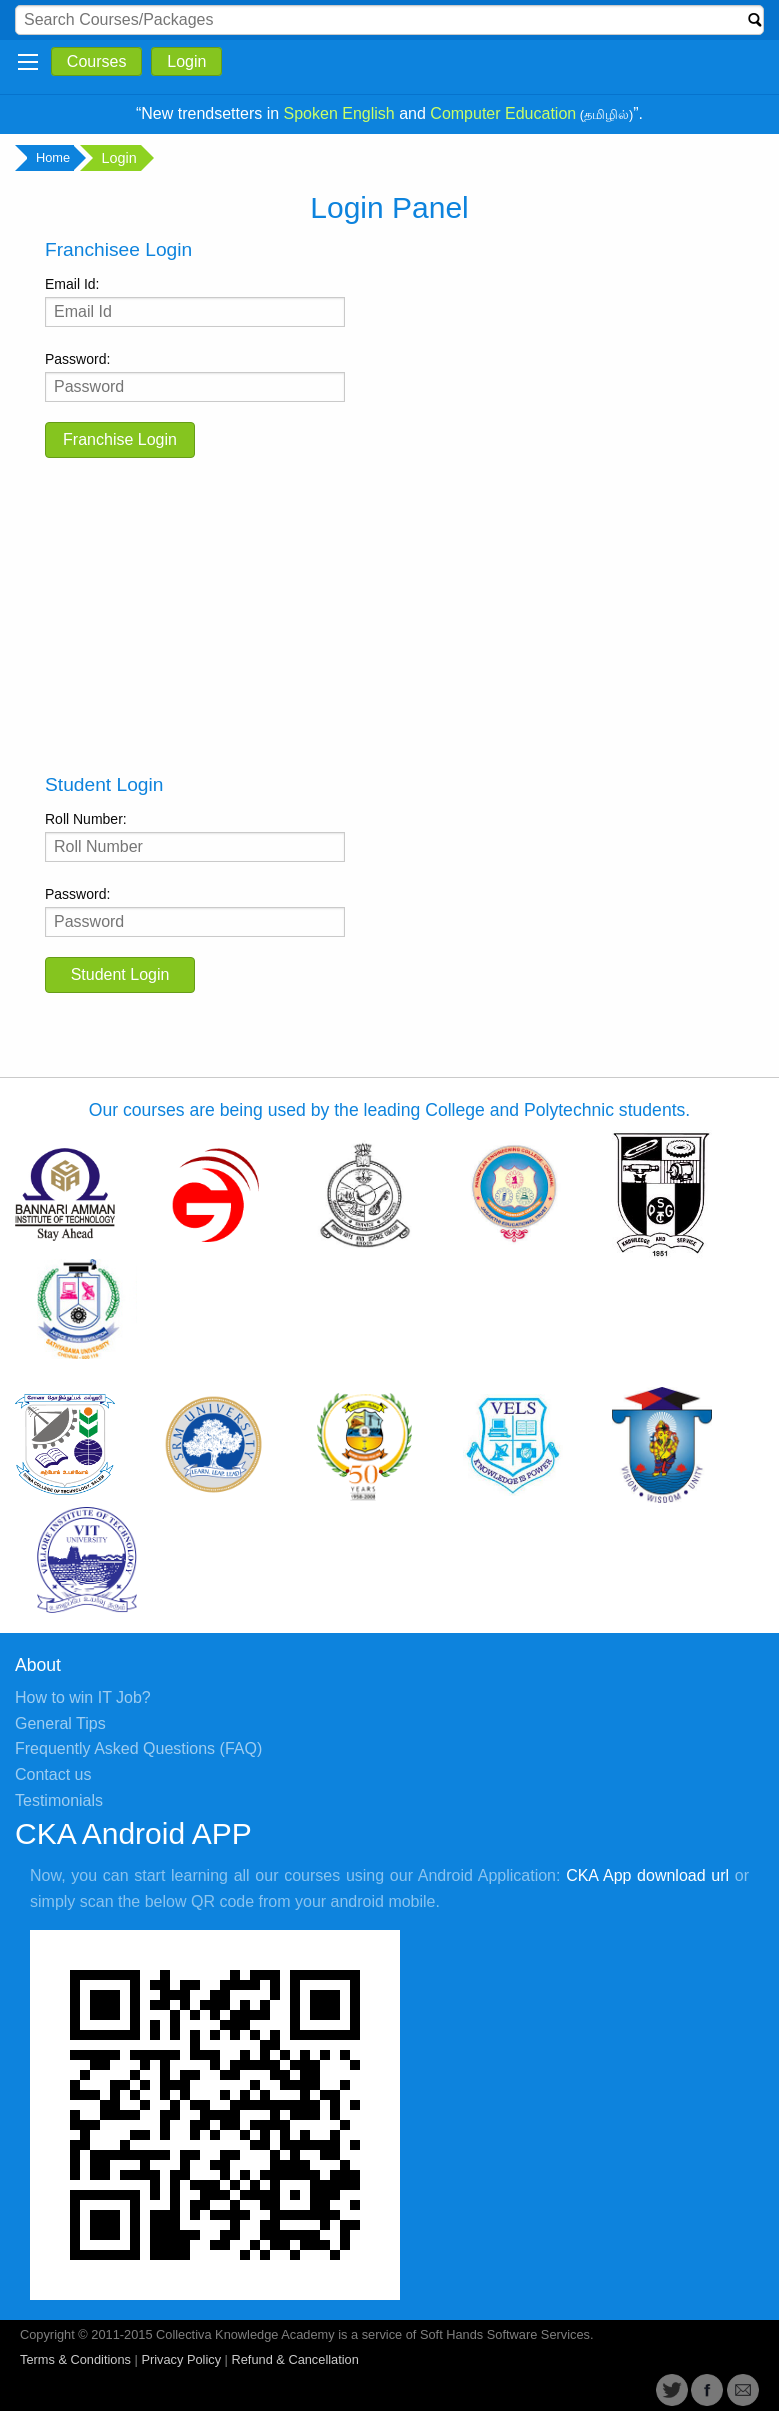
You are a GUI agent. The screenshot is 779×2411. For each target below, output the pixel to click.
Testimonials (59, 1800)
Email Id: (195, 301)
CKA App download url (647, 1875)
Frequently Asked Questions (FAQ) (138, 1748)
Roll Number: (195, 836)
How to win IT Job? (83, 1697)
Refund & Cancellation (294, 2359)
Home (50, 158)
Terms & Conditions (75, 2359)
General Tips (60, 1723)
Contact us (53, 1774)
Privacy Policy (181, 2359)
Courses (97, 61)
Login (186, 61)
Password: (195, 376)
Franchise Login (120, 439)
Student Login (120, 974)
